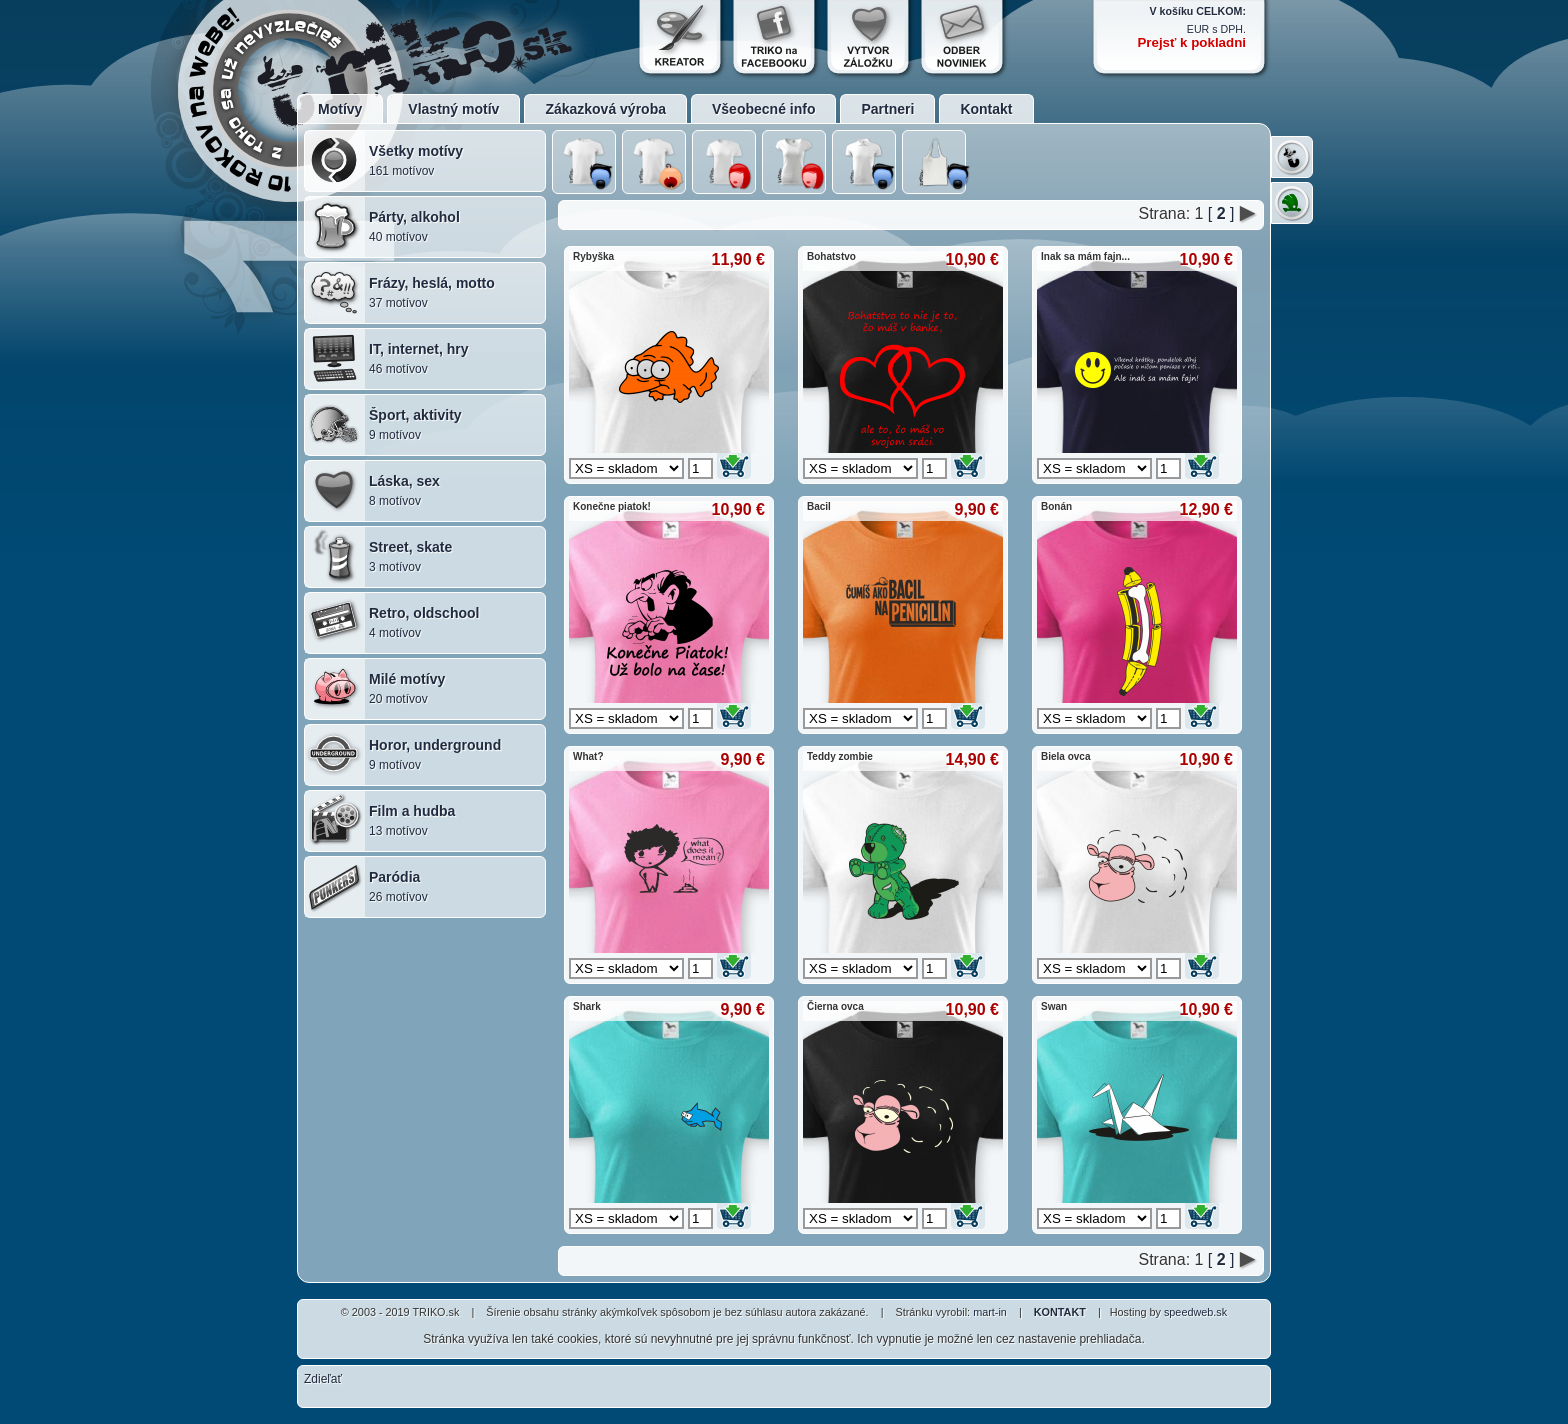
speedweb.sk (1195, 1312)
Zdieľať (323, 1379)
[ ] (1223, 213)
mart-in (990, 1312)
